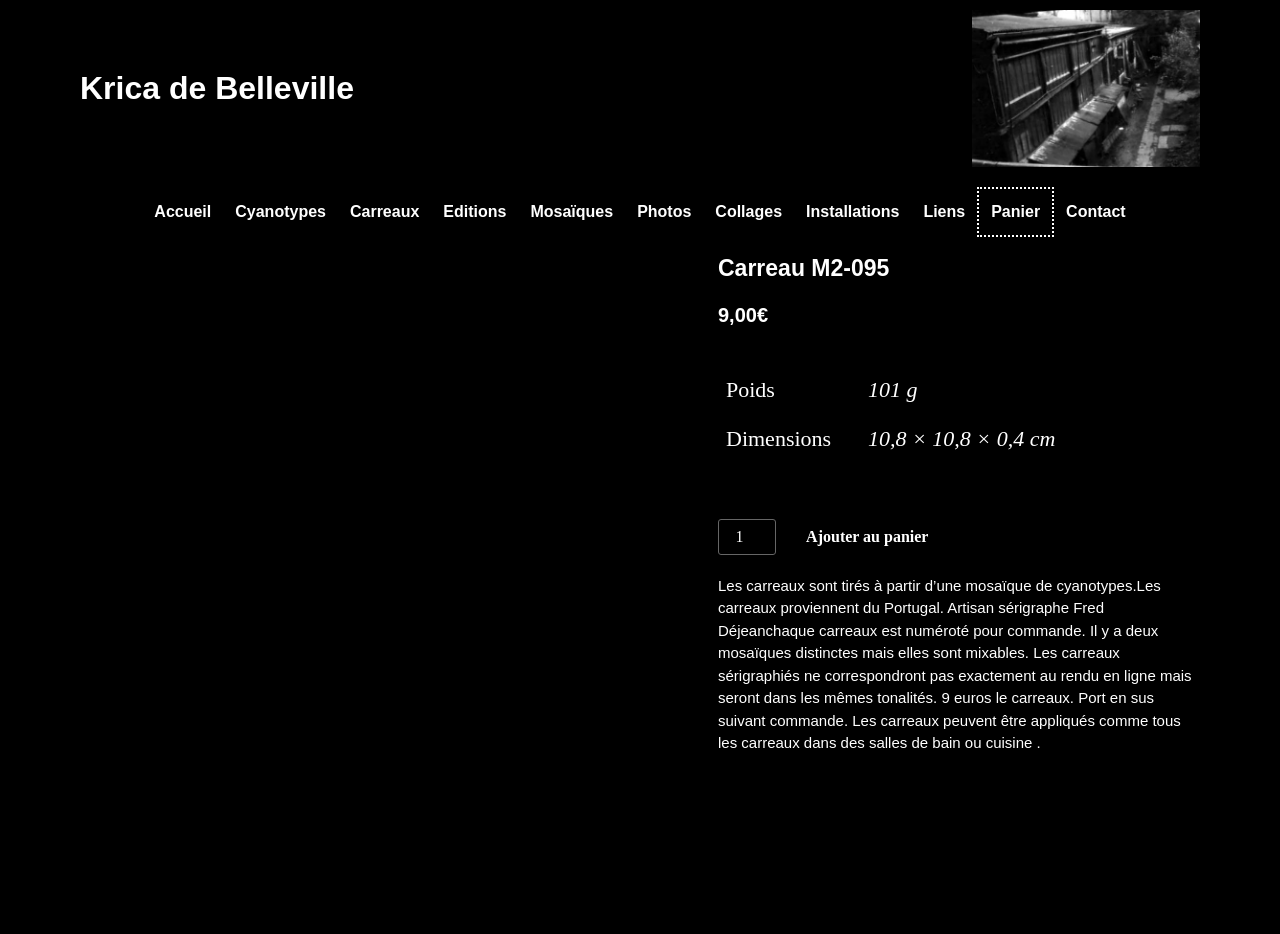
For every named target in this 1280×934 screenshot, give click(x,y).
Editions (474, 211)
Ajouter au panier (867, 536)
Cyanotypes (280, 211)
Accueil (182, 211)
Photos (664, 211)
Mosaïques (571, 211)
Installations (852, 211)
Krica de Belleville (217, 88)
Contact (1096, 211)
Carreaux (384, 211)
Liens (944, 211)
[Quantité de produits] (747, 537)
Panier (1015, 211)
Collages (748, 211)
